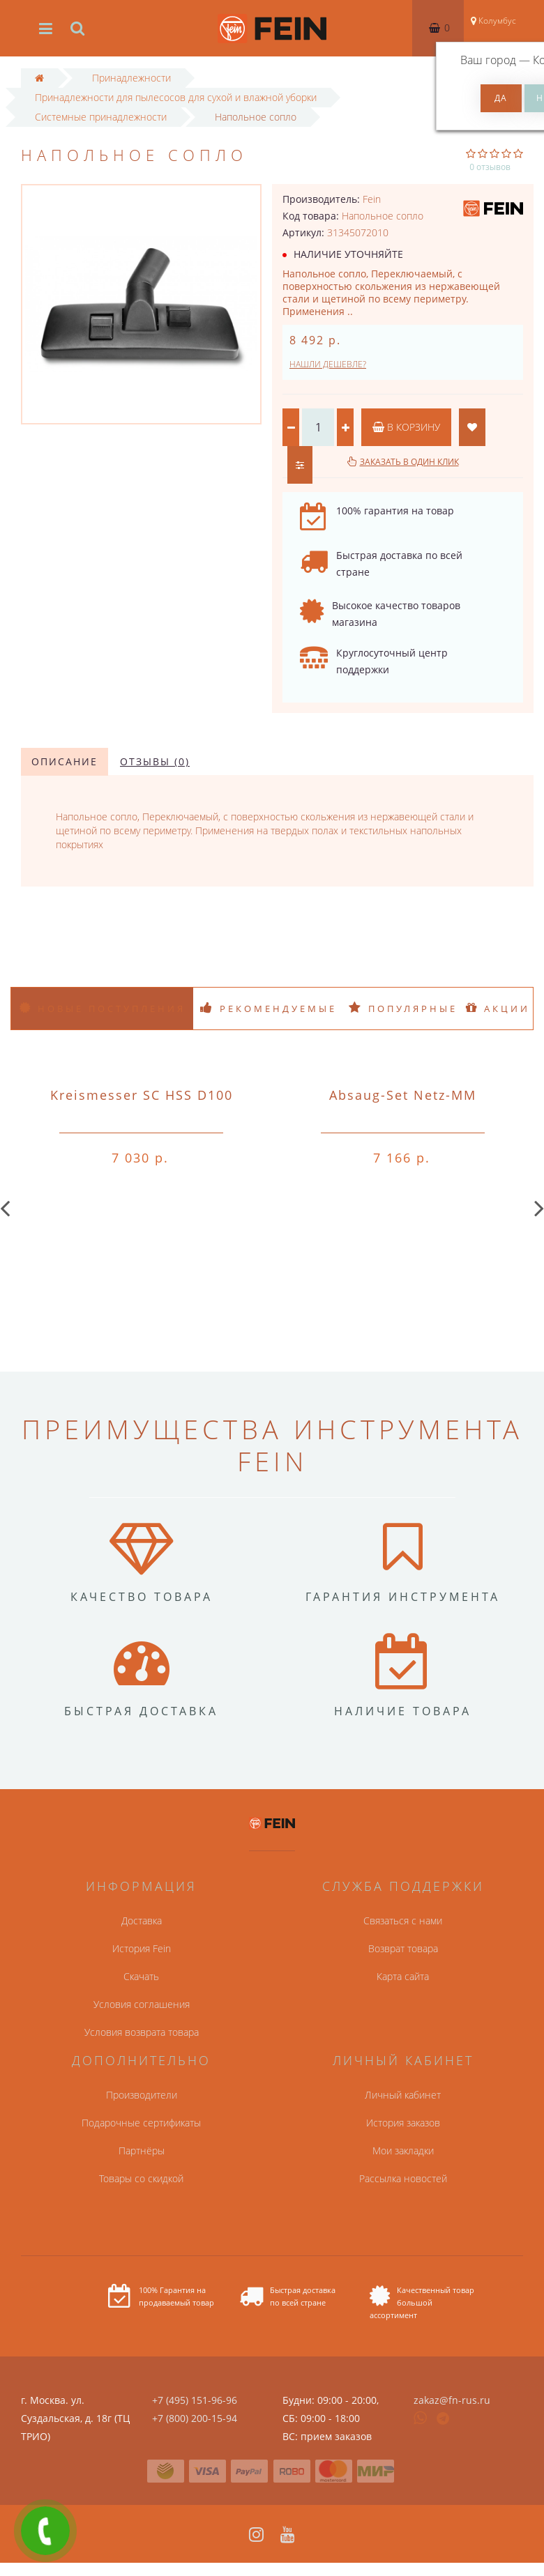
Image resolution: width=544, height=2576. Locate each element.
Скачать (141, 1976)
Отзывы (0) (155, 761)
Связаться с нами (402, 1920)
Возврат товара (403, 1948)
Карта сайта (403, 1976)
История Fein (141, 1948)
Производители (141, 2094)
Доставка (141, 1920)
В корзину (406, 427)
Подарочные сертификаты (141, 2122)
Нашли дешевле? (327, 364)
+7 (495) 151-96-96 (194, 2400)
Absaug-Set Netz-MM (402, 1095)
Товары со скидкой (141, 2178)
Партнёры (142, 2150)
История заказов (403, 2122)
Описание (64, 761)
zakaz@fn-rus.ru (452, 2400)
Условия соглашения (141, 2004)
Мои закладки (403, 2150)
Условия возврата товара (141, 2032)
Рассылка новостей (403, 2178)
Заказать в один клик (409, 462)
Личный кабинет (403, 2094)
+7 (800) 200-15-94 (194, 2418)
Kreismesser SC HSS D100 (141, 1095)
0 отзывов (490, 167)
